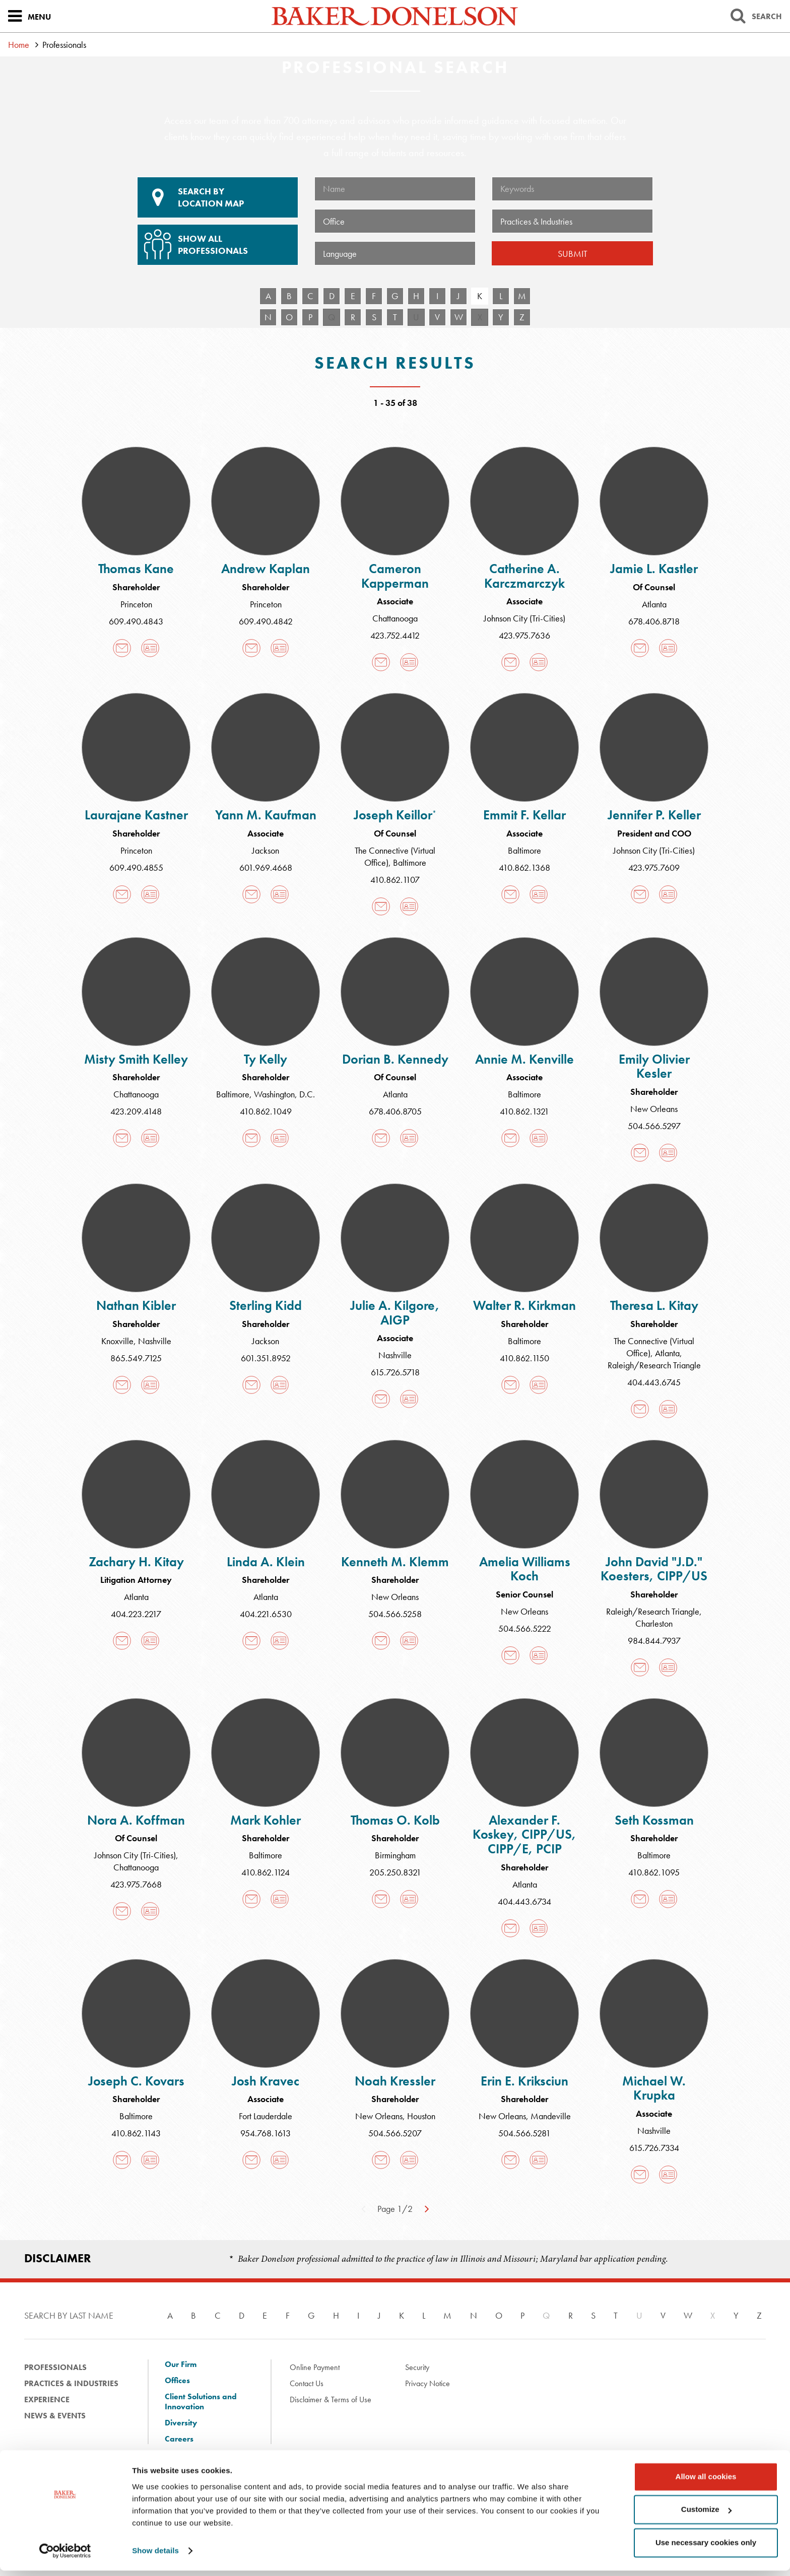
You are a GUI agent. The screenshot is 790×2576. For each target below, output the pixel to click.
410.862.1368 (524, 867)
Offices (177, 2381)
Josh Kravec (265, 2081)
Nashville (154, 1341)
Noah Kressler (395, 2081)
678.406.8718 (654, 621)
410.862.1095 (654, 1872)
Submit (572, 253)
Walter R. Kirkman (524, 1305)
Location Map (218, 197)
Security (417, 2367)
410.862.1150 (524, 1358)
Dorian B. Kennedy (395, 1059)
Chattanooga (395, 618)
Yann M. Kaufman (265, 814)
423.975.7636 (524, 635)
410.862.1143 (136, 2133)
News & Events (55, 2415)
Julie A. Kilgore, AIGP (395, 1313)
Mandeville (551, 2116)
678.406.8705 (395, 1111)
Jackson (265, 850)
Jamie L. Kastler (654, 568)
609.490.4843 (136, 621)
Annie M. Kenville (524, 1059)
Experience (47, 2399)
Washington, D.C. (284, 1094)
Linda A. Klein (266, 1561)
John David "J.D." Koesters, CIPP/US (654, 1569)
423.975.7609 (654, 867)
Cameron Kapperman (395, 576)
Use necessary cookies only (705, 2548)
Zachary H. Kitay (136, 1561)
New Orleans (654, 1109)
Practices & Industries (71, 2383)
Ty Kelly (265, 1059)
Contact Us (306, 2383)
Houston (421, 2116)
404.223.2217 (136, 1614)
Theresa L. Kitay (654, 1305)
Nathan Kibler (136, 1305)
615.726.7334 (654, 2147)
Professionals (55, 2367)
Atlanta (654, 604)
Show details (155, 2556)
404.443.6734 (524, 1901)
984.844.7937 (654, 1640)
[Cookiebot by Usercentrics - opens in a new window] (65, 2556)
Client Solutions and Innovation (201, 2402)
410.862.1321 (524, 1111)
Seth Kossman (654, 1820)
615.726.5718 (395, 1372)
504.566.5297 (654, 1126)
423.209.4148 (136, 1111)
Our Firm (180, 2364)
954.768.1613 (265, 2133)
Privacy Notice (427, 2383)
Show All (216, 241)
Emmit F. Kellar (524, 814)
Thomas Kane (136, 568)
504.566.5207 (395, 2133)
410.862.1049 (266, 1111)
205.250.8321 (395, 1872)
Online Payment (315, 2367)
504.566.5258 (395, 1614)
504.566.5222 (524, 1628)
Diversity (181, 2423)
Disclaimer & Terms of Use (330, 2399)
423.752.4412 (395, 635)
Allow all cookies (706, 2482)
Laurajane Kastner (136, 814)
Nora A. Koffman (136, 1820)
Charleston (654, 1623)
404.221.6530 (266, 1614)
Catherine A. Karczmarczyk (524, 576)
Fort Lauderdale (265, 2116)
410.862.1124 (265, 1872)
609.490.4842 (266, 621)
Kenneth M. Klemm (395, 1561)
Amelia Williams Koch (524, 1569)
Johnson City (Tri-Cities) (524, 618)
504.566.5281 (524, 2133)
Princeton (136, 604)
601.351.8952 (266, 1358)
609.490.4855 (136, 867)
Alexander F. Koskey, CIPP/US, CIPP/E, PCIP (524, 1834)
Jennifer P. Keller (654, 814)
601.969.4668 (265, 867)
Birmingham (395, 1855)
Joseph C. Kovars (136, 2081)
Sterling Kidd (265, 1305)
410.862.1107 (395, 879)
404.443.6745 (654, 1382)
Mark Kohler (265, 1820)
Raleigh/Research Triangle (654, 1365)
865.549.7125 (136, 1358)
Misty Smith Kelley (136, 1059)
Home (18, 44)
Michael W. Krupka (654, 2088)
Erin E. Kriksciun (524, 2081)
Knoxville (117, 1341)
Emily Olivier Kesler (654, 1066)
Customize (706, 2515)
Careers (179, 2439)
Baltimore (409, 862)
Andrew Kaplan (265, 568)
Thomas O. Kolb (395, 1820)
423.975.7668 (136, 1884)
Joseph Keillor (395, 814)
